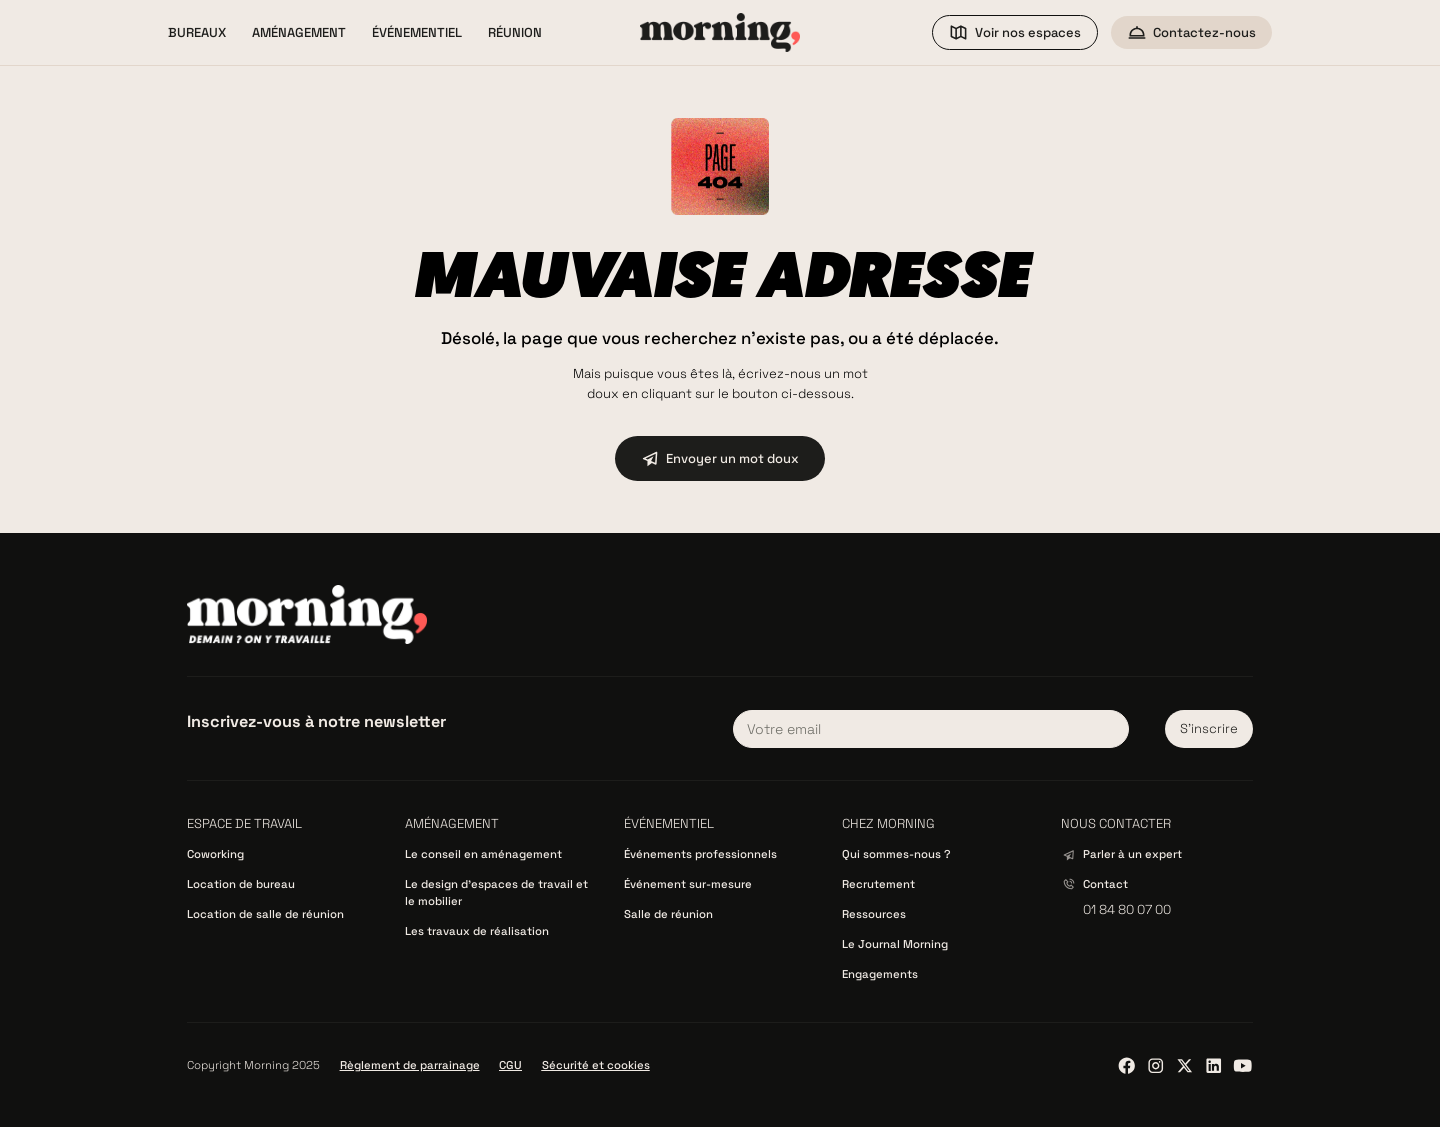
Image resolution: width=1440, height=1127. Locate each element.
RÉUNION (515, 32)
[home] (720, 32)
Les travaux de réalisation (477, 931)
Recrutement (878, 884)
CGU (510, 1065)
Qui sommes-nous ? (896, 854)
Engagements (880, 974)
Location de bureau (241, 884)
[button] (197, 32)
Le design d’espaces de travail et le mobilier (496, 892)
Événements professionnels (700, 854)
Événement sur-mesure (688, 884)
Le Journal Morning (895, 944)
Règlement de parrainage (410, 1065)
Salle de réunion (668, 914)
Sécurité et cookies (596, 1065)
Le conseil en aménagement (483, 854)
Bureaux (197, 32)
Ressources (874, 914)
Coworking (215, 854)
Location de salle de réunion (265, 914)
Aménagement (299, 32)
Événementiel (417, 32)
